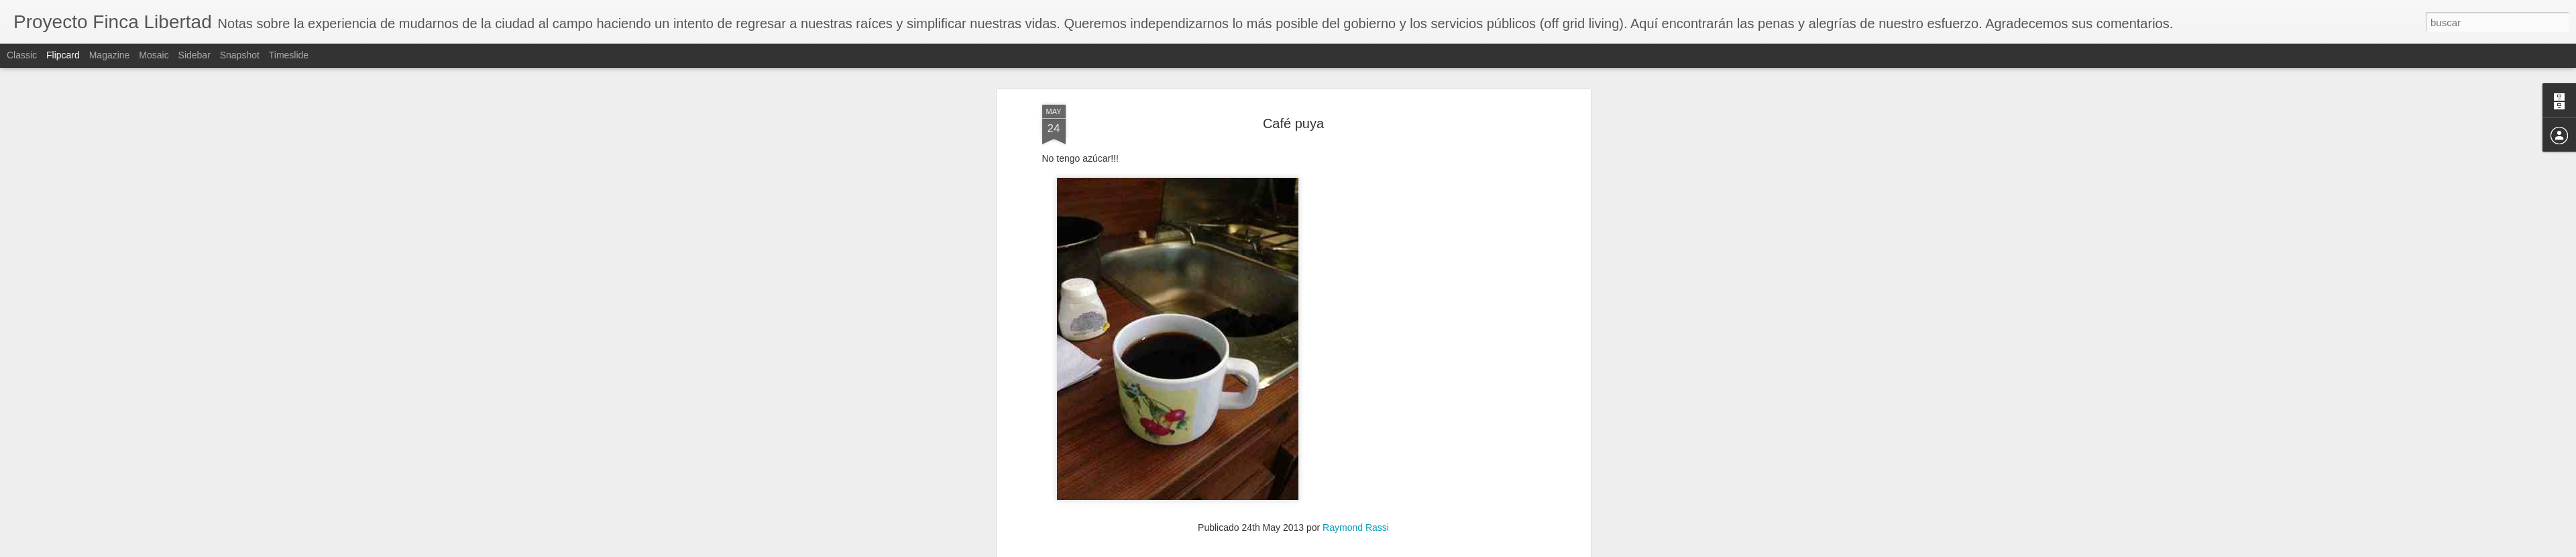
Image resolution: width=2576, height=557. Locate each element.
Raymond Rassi (1356, 98)
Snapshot (240, 55)
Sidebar (194, 55)
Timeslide (289, 55)
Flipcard (63, 55)
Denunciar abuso (1384, 550)
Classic (22, 55)
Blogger (1340, 550)
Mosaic (153, 55)
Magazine (109, 55)
